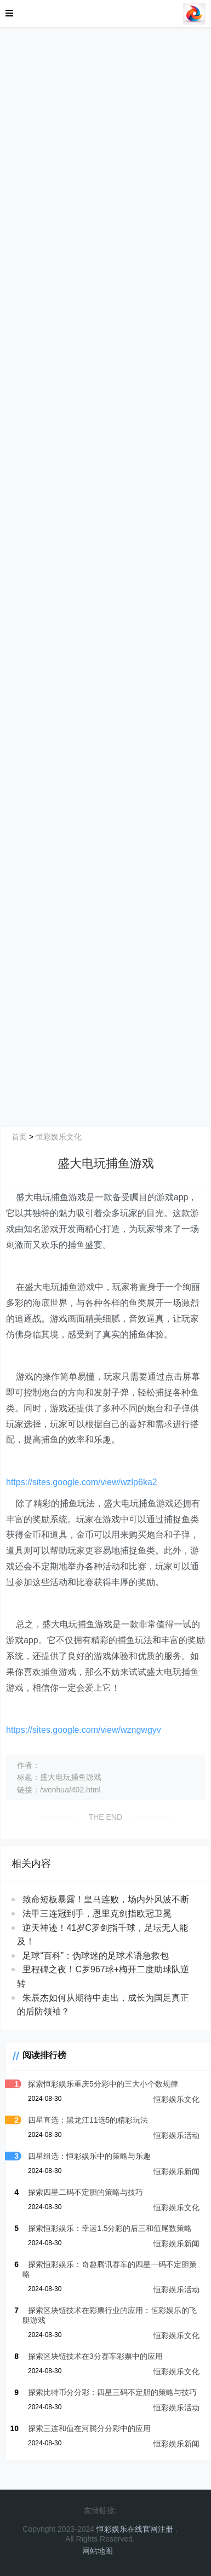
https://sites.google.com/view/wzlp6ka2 (81, 1482)
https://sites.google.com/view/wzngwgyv (83, 1729)
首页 (19, 1136)
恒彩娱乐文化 (59, 1136)
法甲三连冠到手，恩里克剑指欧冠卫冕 (97, 1913)
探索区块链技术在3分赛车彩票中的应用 (95, 2356)
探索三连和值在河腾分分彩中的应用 (89, 2428)
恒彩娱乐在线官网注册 (134, 2529)
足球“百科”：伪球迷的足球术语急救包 (95, 1955)
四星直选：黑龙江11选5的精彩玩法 (88, 2120)
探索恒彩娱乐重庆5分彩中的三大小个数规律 (103, 2084)
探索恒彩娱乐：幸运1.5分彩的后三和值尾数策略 (110, 2228)
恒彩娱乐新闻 (176, 2171)
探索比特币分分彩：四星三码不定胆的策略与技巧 (112, 2392)
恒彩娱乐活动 (176, 2135)
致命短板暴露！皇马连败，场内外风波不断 (105, 1899)
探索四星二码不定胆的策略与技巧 (85, 2192)
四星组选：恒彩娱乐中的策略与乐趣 (89, 2156)
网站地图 (97, 2550)
